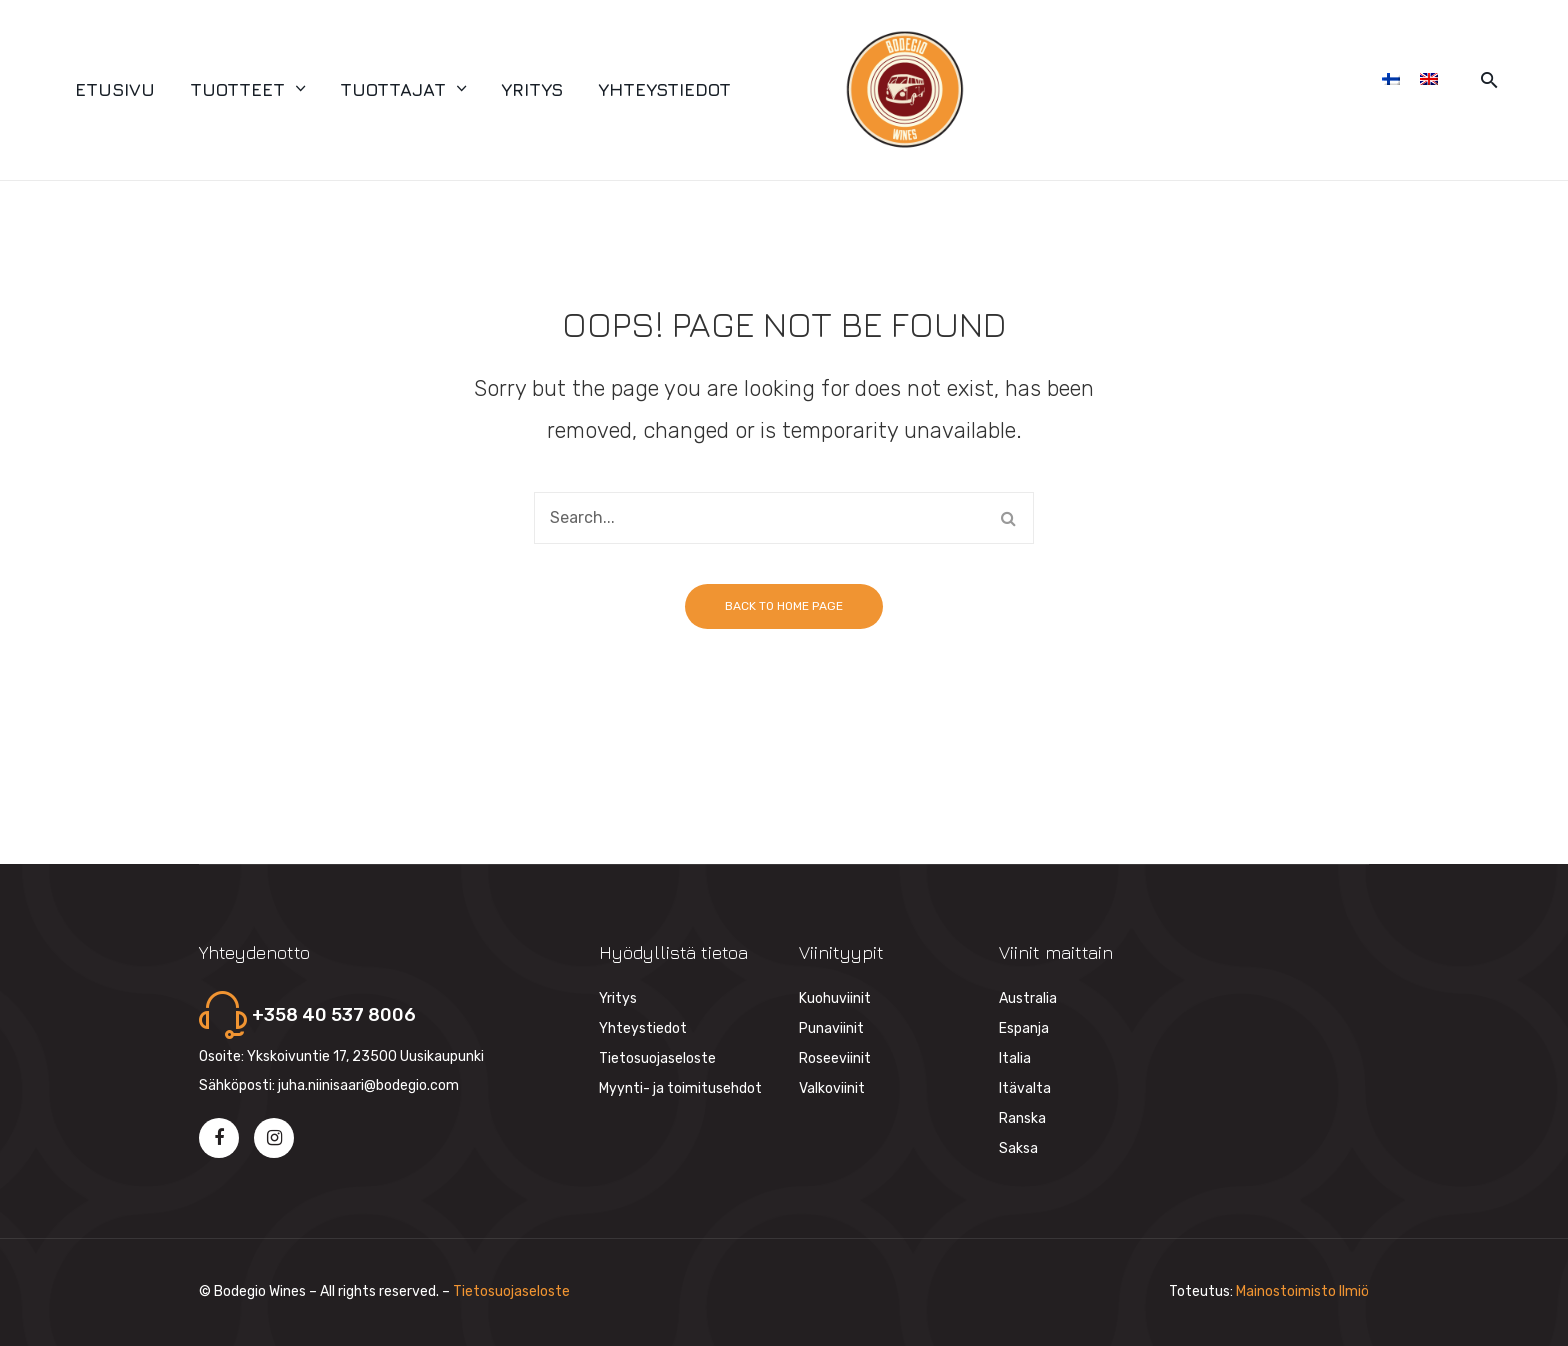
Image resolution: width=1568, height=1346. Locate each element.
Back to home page (784, 606)
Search (1008, 518)
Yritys (618, 998)
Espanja (1024, 1028)
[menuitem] (115, 90)
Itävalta (1025, 1088)
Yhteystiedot (643, 1028)
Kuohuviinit (835, 998)
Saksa (1018, 1148)
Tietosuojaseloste (657, 1058)
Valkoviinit (832, 1088)
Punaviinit (831, 1028)
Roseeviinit (835, 1058)
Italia (1015, 1058)
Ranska (1022, 1118)
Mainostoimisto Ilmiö (1302, 1291)
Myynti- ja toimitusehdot (680, 1088)
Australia (1028, 998)
